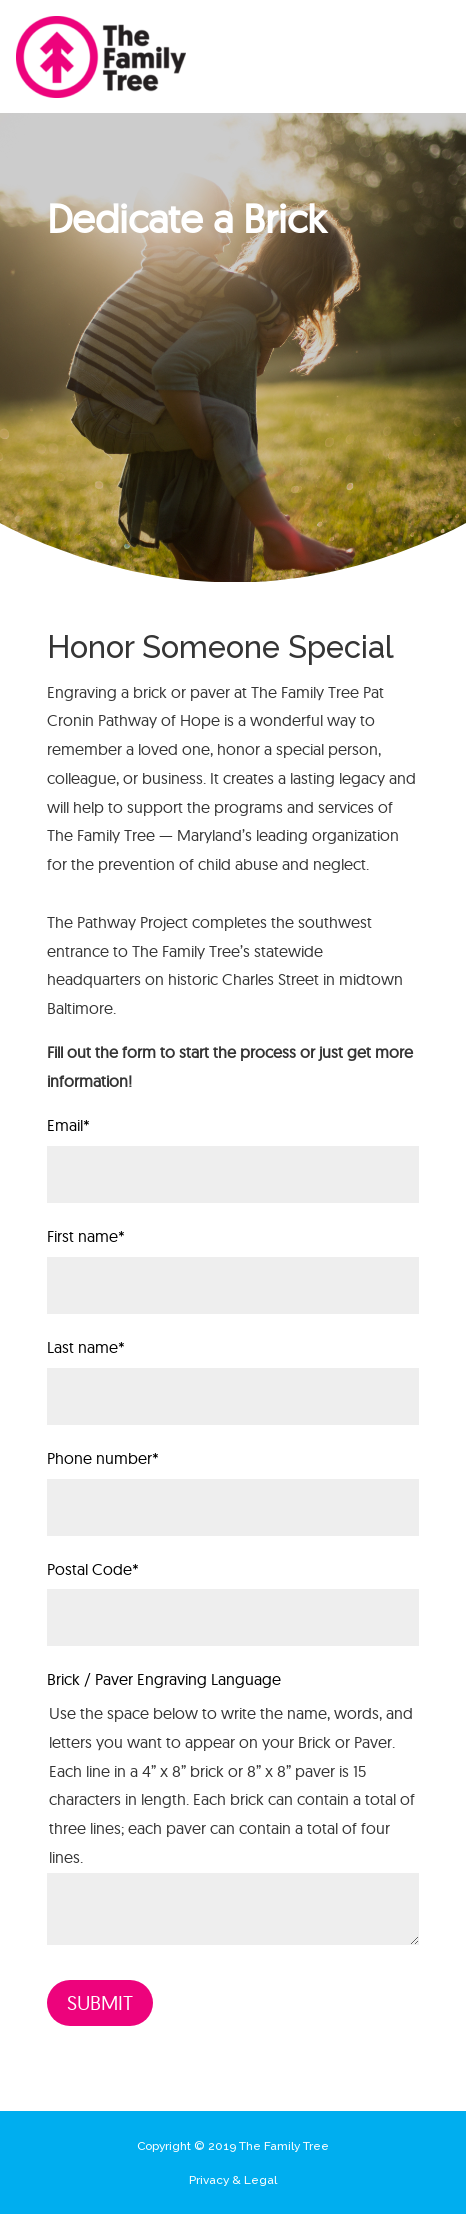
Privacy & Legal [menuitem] (233, 2180)
